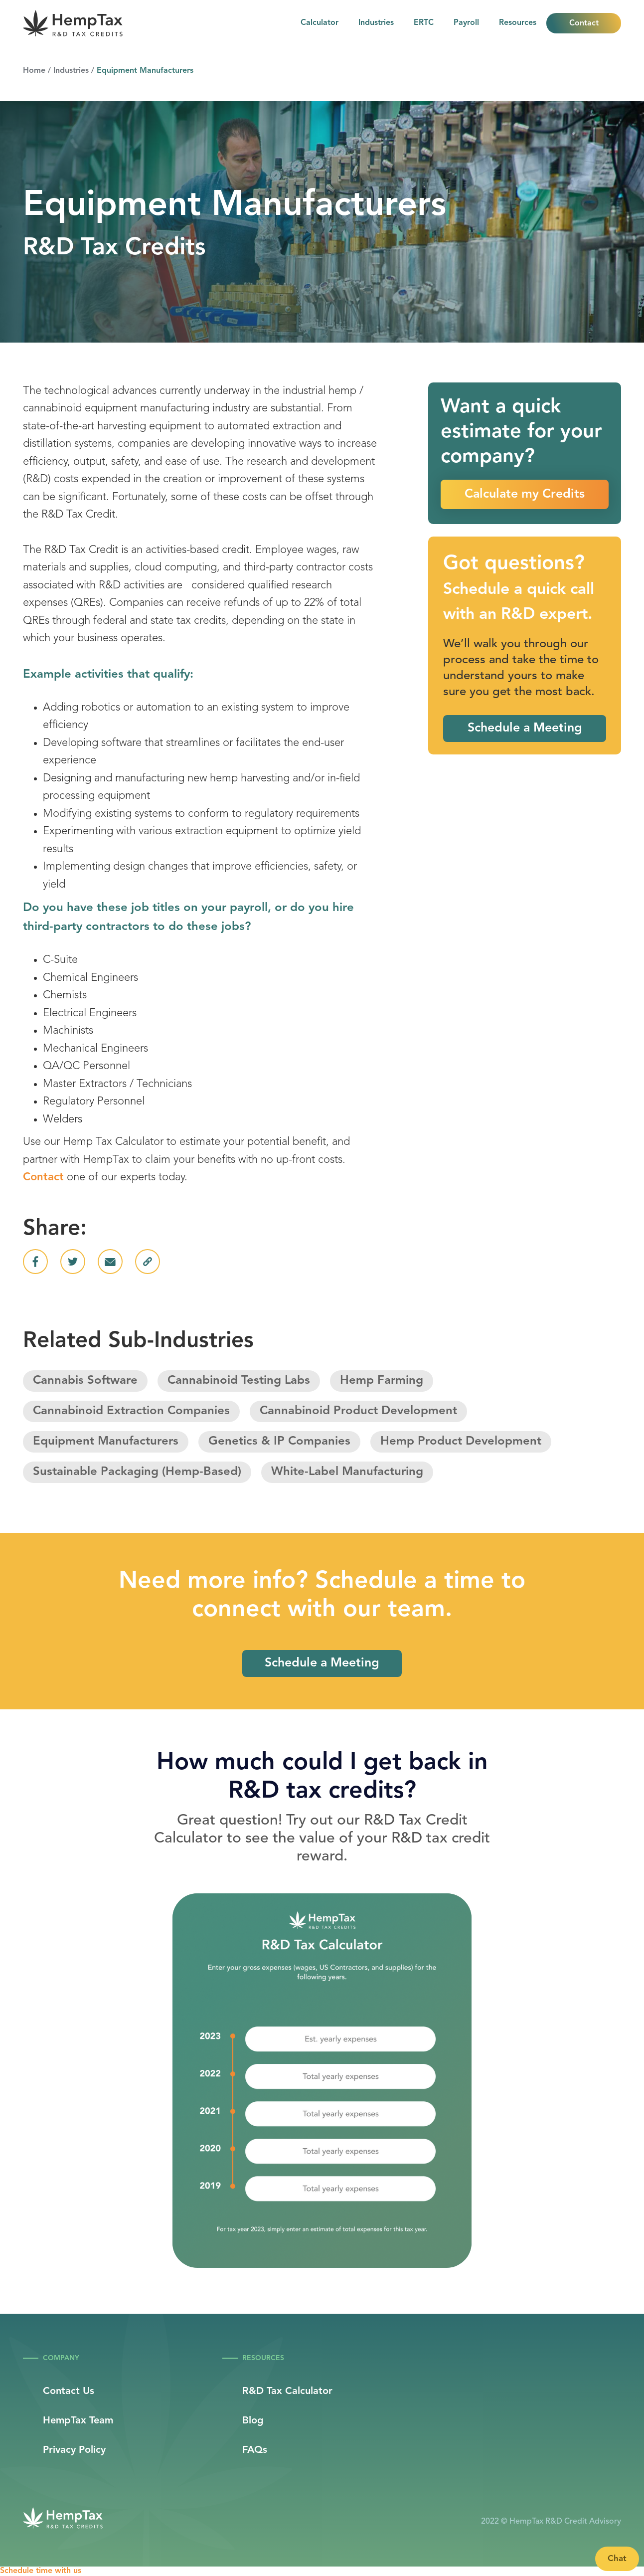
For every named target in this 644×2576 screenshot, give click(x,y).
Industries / (73, 71)
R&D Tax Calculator (287, 2391)
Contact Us (68, 2391)
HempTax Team (78, 2421)
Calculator (319, 23)
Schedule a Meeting (525, 728)
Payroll (466, 23)
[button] (517, 23)
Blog (253, 2421)
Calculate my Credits (525, 494)
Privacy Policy (74, 2450)
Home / (37, 71)
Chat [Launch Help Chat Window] (617, 2559)
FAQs (254, 2450)
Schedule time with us (40, 2571)
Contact (584, 23)
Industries (376, 23)
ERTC (424, 23)
